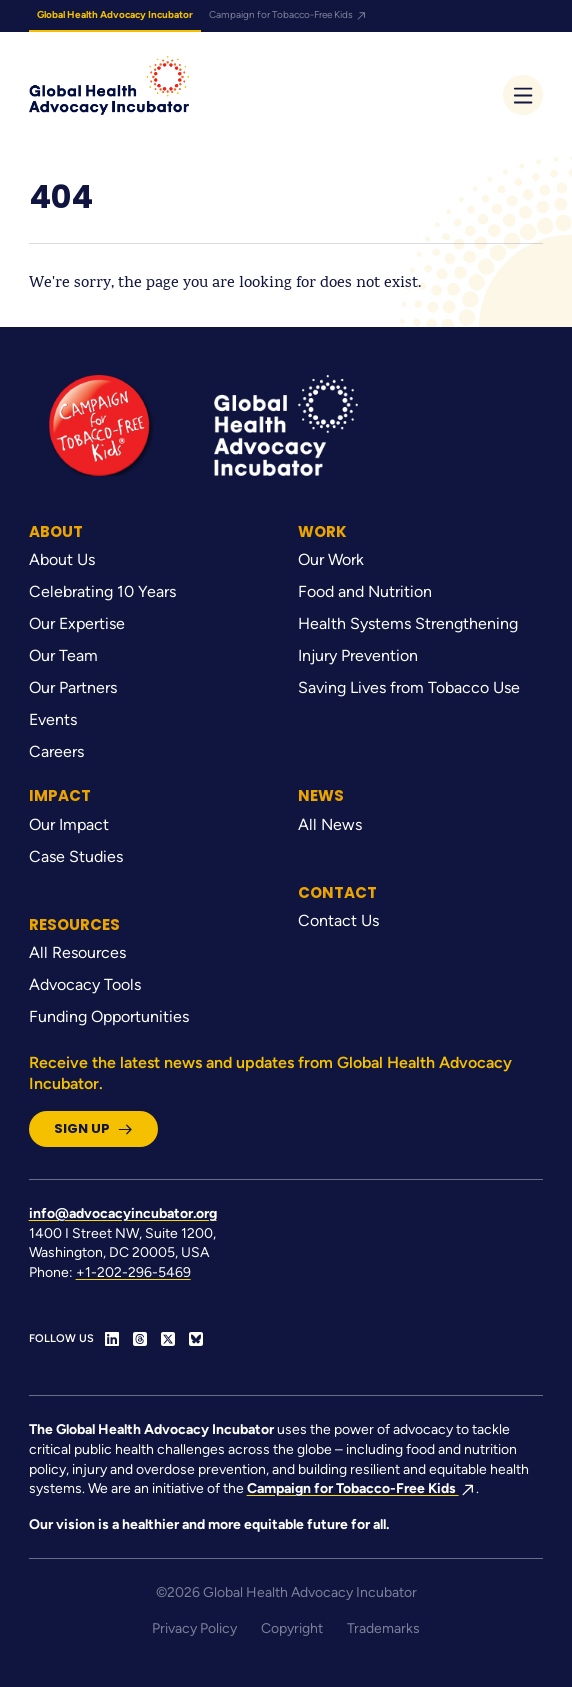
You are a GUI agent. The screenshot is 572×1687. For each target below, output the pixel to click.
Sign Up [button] (93, 1128)
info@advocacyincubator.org (123, 1213)
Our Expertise (77, 623)
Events (53, 719)
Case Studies (76, 856)
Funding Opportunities (109, 1016)
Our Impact (69, 824)
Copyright (292, 1628)
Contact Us (338, 920)
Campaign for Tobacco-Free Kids (288, 14)
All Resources (77, 952)
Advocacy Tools (85, 984)
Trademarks (383, 1628)
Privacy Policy (194, 1628)
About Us (62, 559)
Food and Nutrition (365, 591)
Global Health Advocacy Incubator (115, 14)
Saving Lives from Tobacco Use (409, 687)
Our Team (63, 655)
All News (330, 824)
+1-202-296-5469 (133, 1272)
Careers (56, 751)
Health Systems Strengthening (408, 623)
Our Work (331, 559)
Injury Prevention (358, 655)
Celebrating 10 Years (102, 591)
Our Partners (73, 687)
